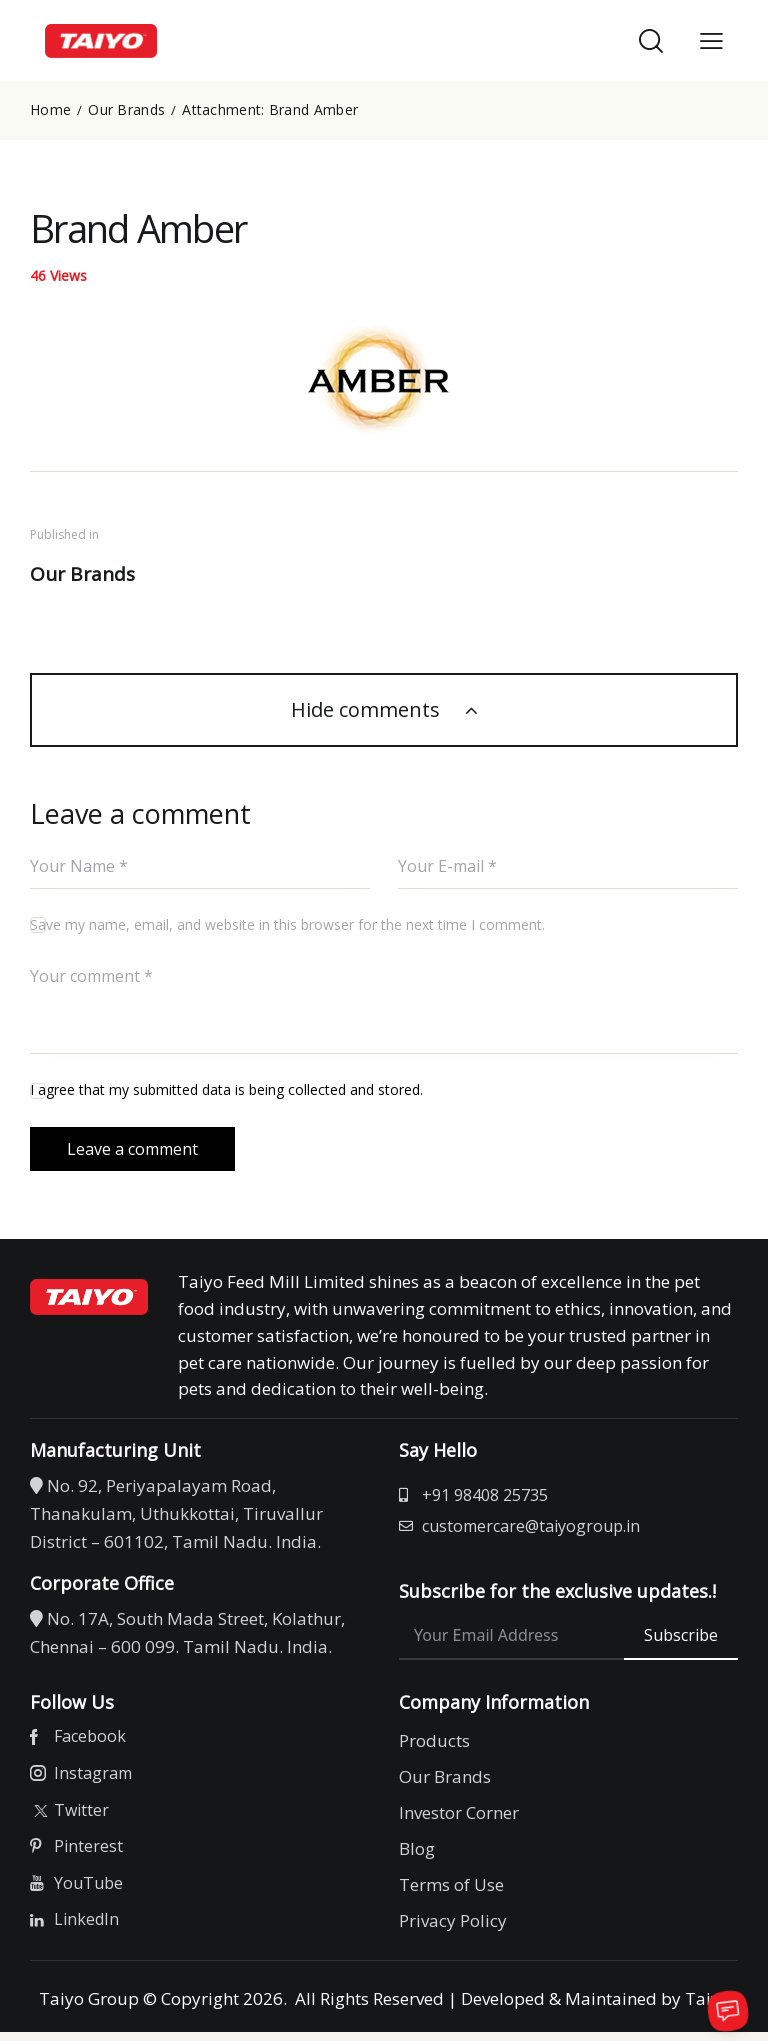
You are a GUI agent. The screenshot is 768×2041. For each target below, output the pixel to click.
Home (50, 110)
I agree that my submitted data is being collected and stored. (226, 1091)
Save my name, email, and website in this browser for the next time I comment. (287, 926)
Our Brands (126, 110)
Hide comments (368, 710)
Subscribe (681, 1644)
